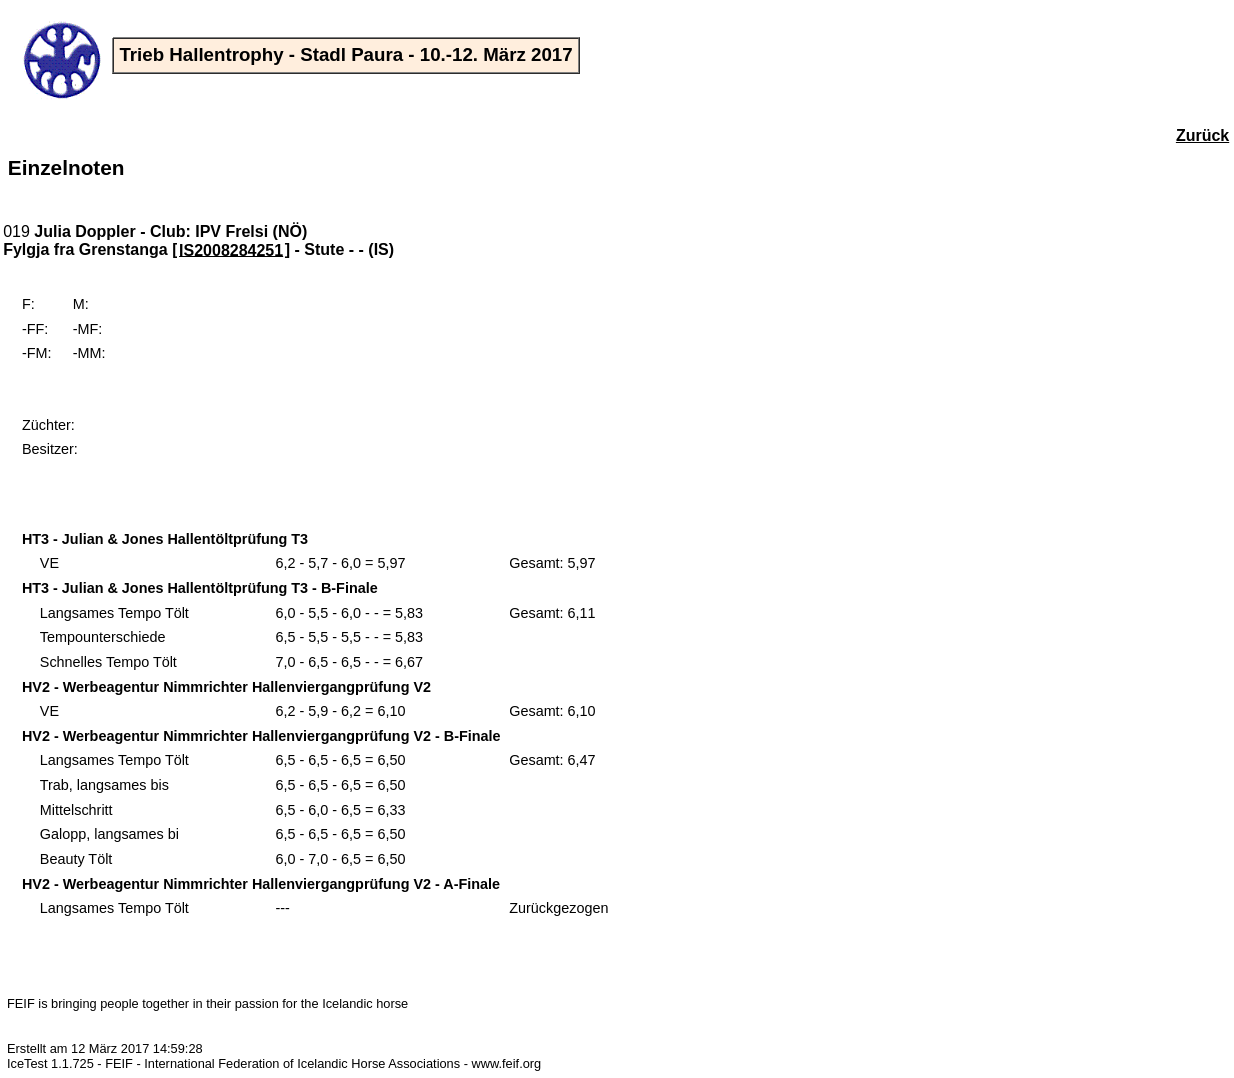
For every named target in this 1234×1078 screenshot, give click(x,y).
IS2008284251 (231, 249)
